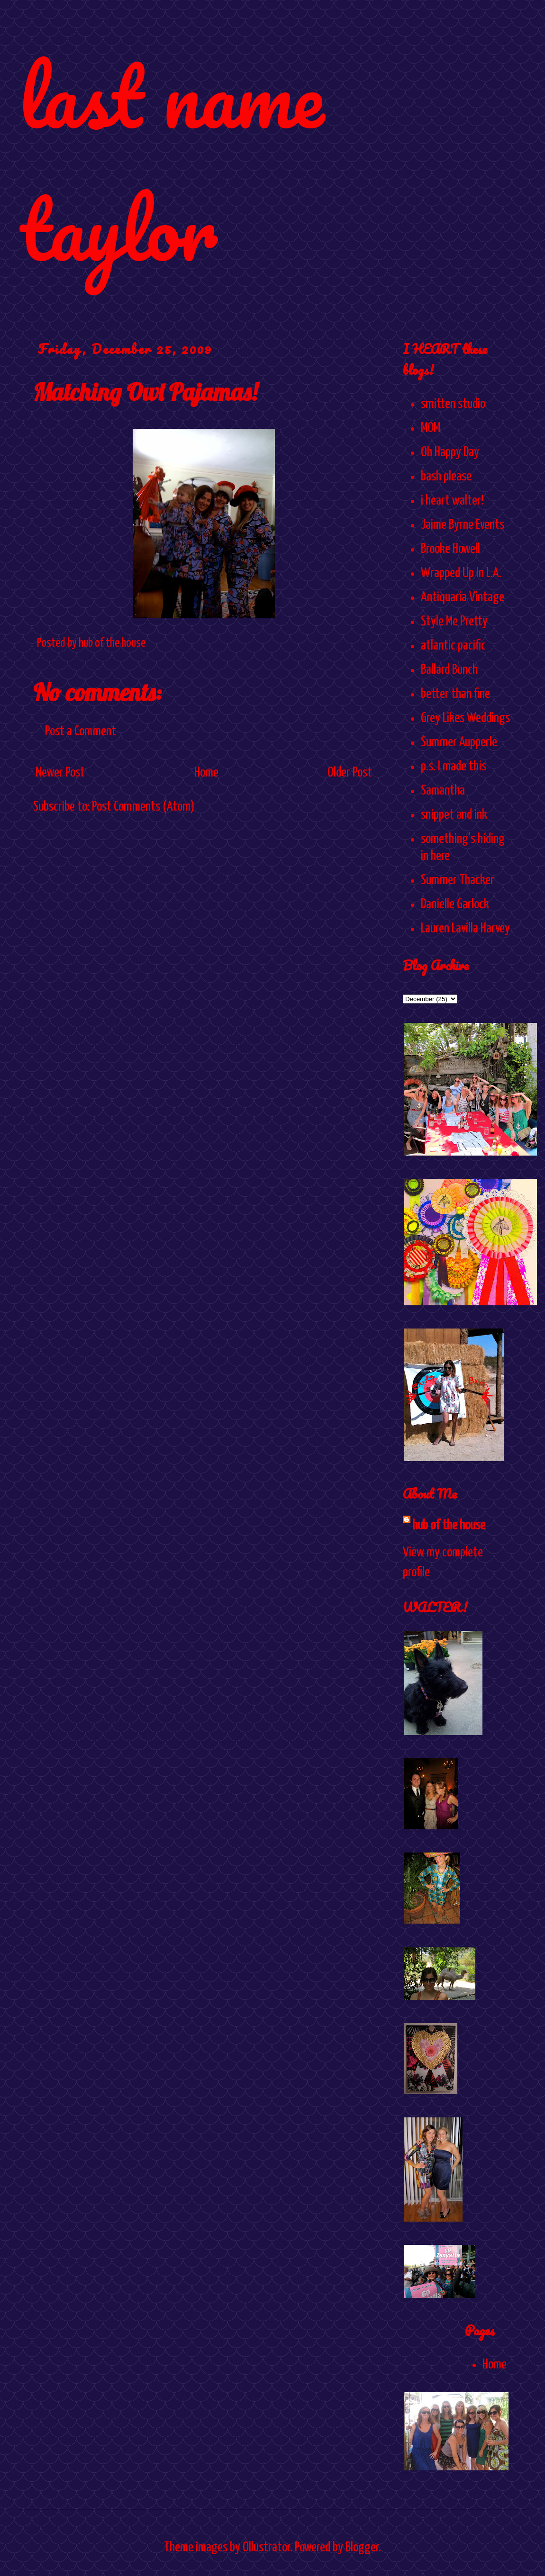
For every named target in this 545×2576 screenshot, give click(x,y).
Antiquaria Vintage (462, 597)
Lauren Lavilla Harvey (465, 928)
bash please (446, 476)
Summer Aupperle (459, 742)
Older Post (349, 772)
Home (206, 772)
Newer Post (60, 772)
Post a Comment (80, 731)
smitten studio (453, 404)
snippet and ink (454, 815)
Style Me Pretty (454, 621)
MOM (430, 428)
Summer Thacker (457, 880)
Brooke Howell (450, 549)
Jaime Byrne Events (462, 525)
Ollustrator (266, 2547)
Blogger (362, 2547)
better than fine (455, 694)
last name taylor (171, 162)
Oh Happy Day (450, 452)
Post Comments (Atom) (143, 806)
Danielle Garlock (455, 904)
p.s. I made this (453, 766)
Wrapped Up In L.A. (461, 573)
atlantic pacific (453, 645)
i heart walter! (452, 500)
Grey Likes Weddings (465, 718)
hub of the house (448, 1525)
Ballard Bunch (449, 670)
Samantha (443, 790)
